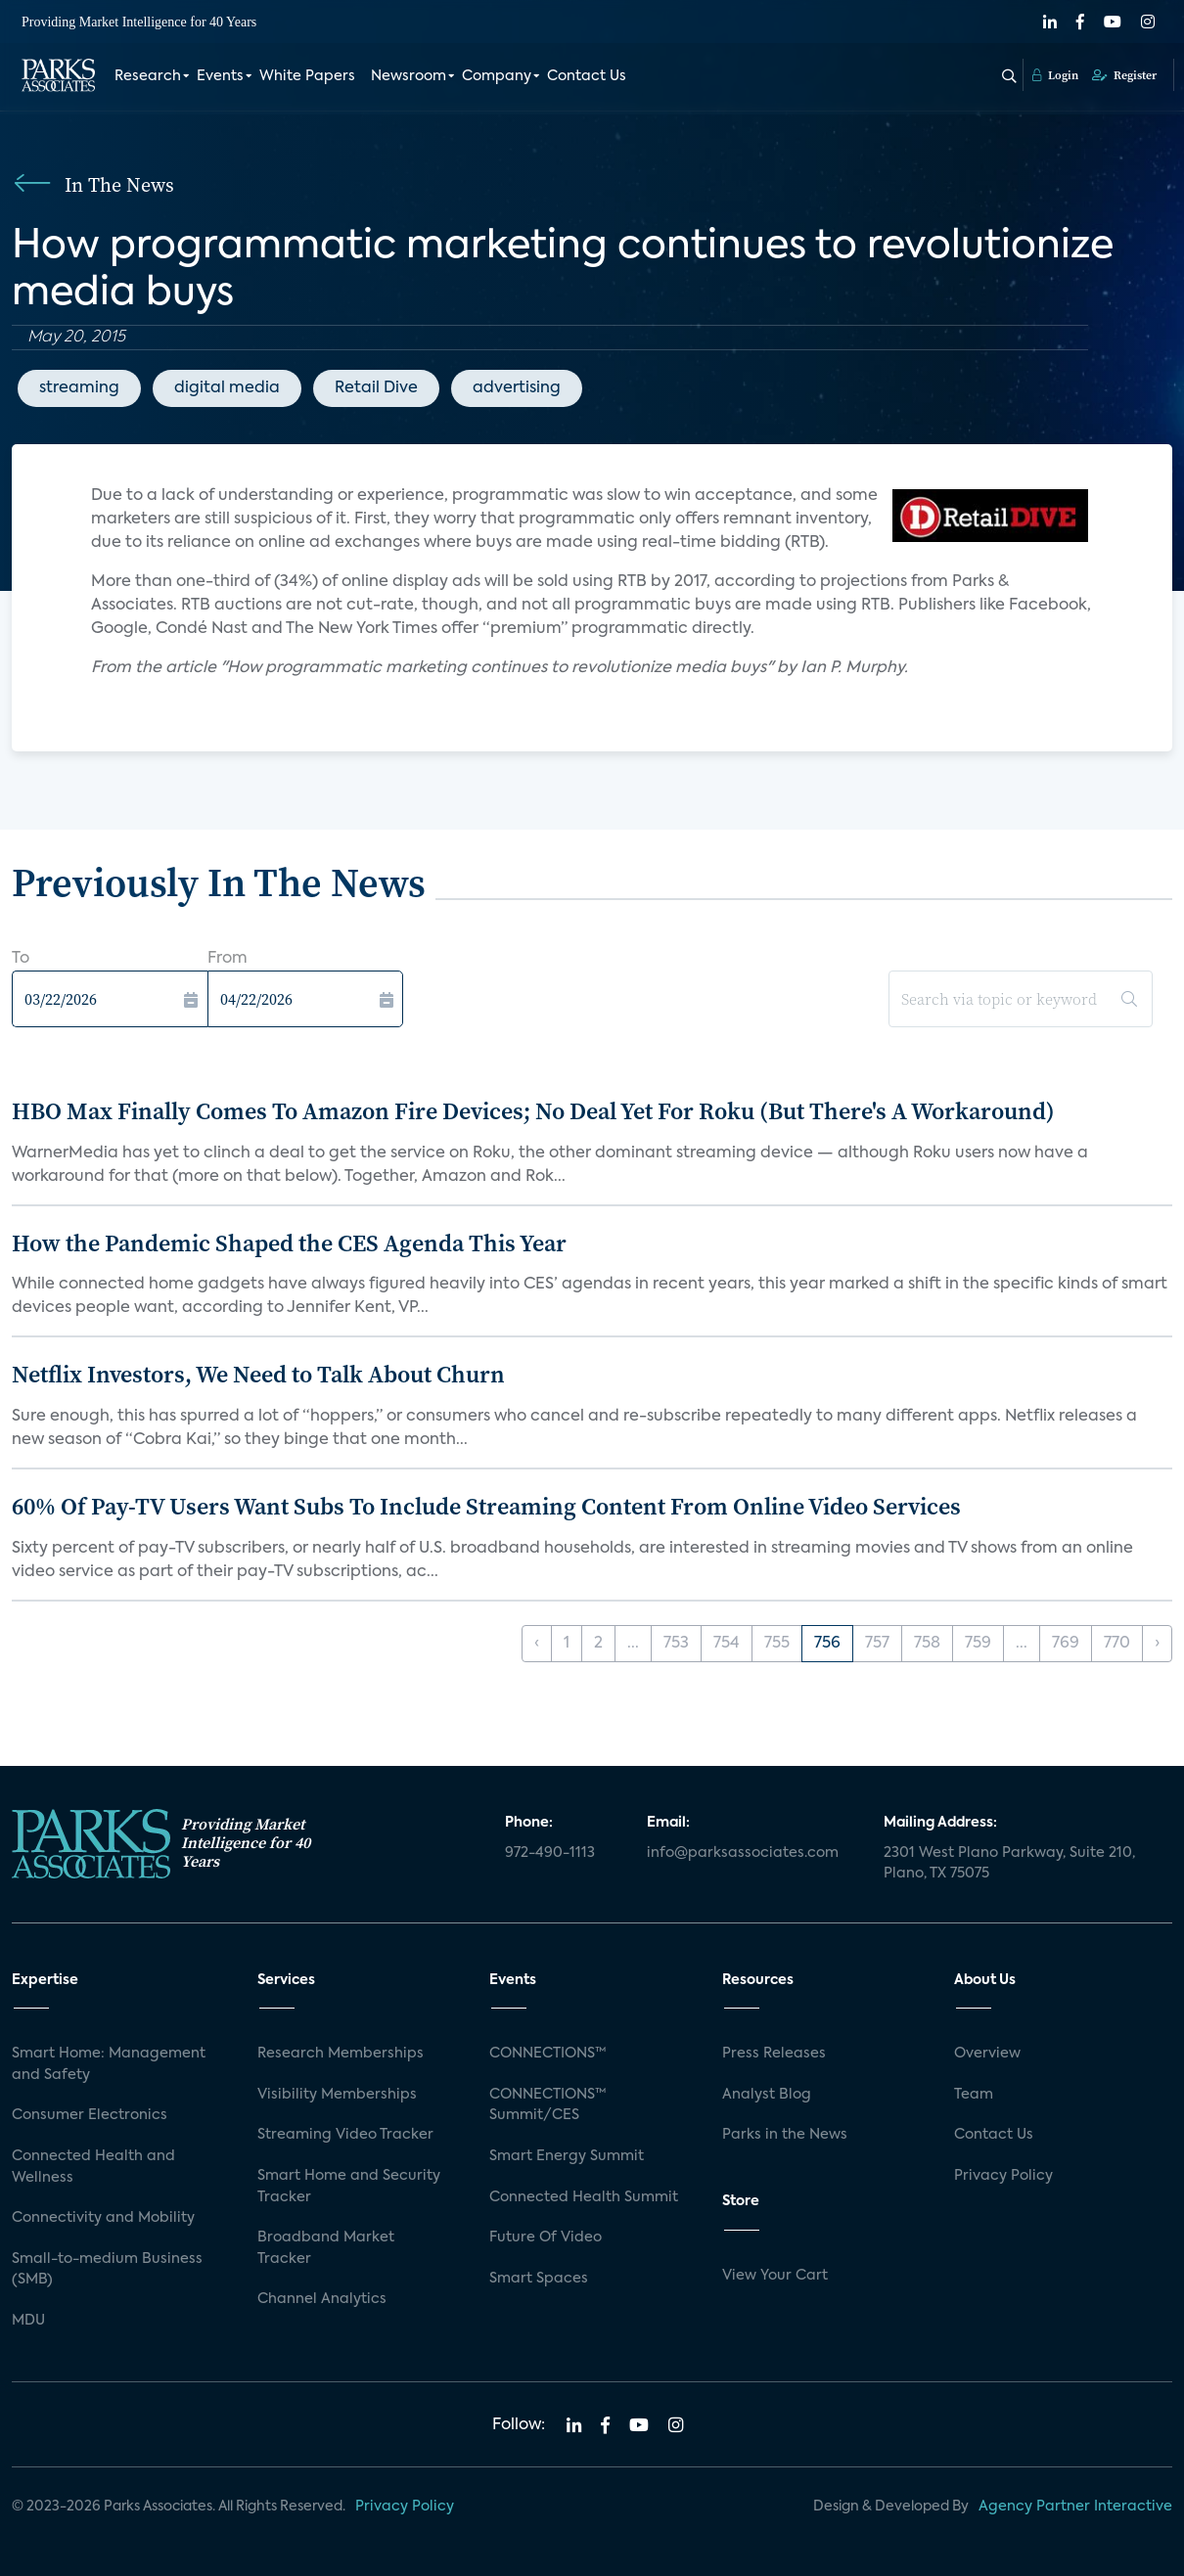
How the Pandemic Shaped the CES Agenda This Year (289, 1243)
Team (973, 2094)
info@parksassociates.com (743, 1853)
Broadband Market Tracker (325, 2248)
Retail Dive (376, 388)
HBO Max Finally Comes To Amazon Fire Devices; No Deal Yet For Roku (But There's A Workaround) (533, 1111)
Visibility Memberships (337, 2094)
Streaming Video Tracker (345, 2135)
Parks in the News (784, 2135)
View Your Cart (775, 2275)
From (227, 959)
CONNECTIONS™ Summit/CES (548, 2105)
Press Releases (774, 2053)
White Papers (307, 76)
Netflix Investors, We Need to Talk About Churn (258, 1374)
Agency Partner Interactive (1075, 2506)
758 (927, 1643)
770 (1117, 1643)
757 (877, 1643)
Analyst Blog (766, 2094)
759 (978, 1643)
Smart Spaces (538, 2278)
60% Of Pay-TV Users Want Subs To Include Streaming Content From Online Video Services (486, 1506)
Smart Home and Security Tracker (348, 2186)
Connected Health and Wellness (93, 2167)
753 (676, 1643)
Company (496, 76)
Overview (987, 2053)
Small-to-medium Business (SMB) (107, 2269)
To (20, 959)
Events (220, 76)
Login (1055, 75)
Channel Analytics (322, 2299)
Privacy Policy (1003, 2176)
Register (1124, 75)
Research (147, 76)
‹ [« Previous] (536, 1643)
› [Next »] (1157, 1643)
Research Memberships (340, 2053)
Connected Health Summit (583, 2197)
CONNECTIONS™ (548, 2053)
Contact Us (586, 76)
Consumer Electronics (89, 2115)
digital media (227, 388)
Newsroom (408, 76)
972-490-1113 (550, 1853)
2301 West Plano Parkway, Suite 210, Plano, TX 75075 (1009, 1863)
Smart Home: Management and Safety (108, 2064)
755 (777, 1643)
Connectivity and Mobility (103, 2218)
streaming (79, 388)
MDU (28, 2320)
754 (726, 1643)
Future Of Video (545, 2237)
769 (1065, 1643)
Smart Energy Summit (566, 2156)
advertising (517, 388)
